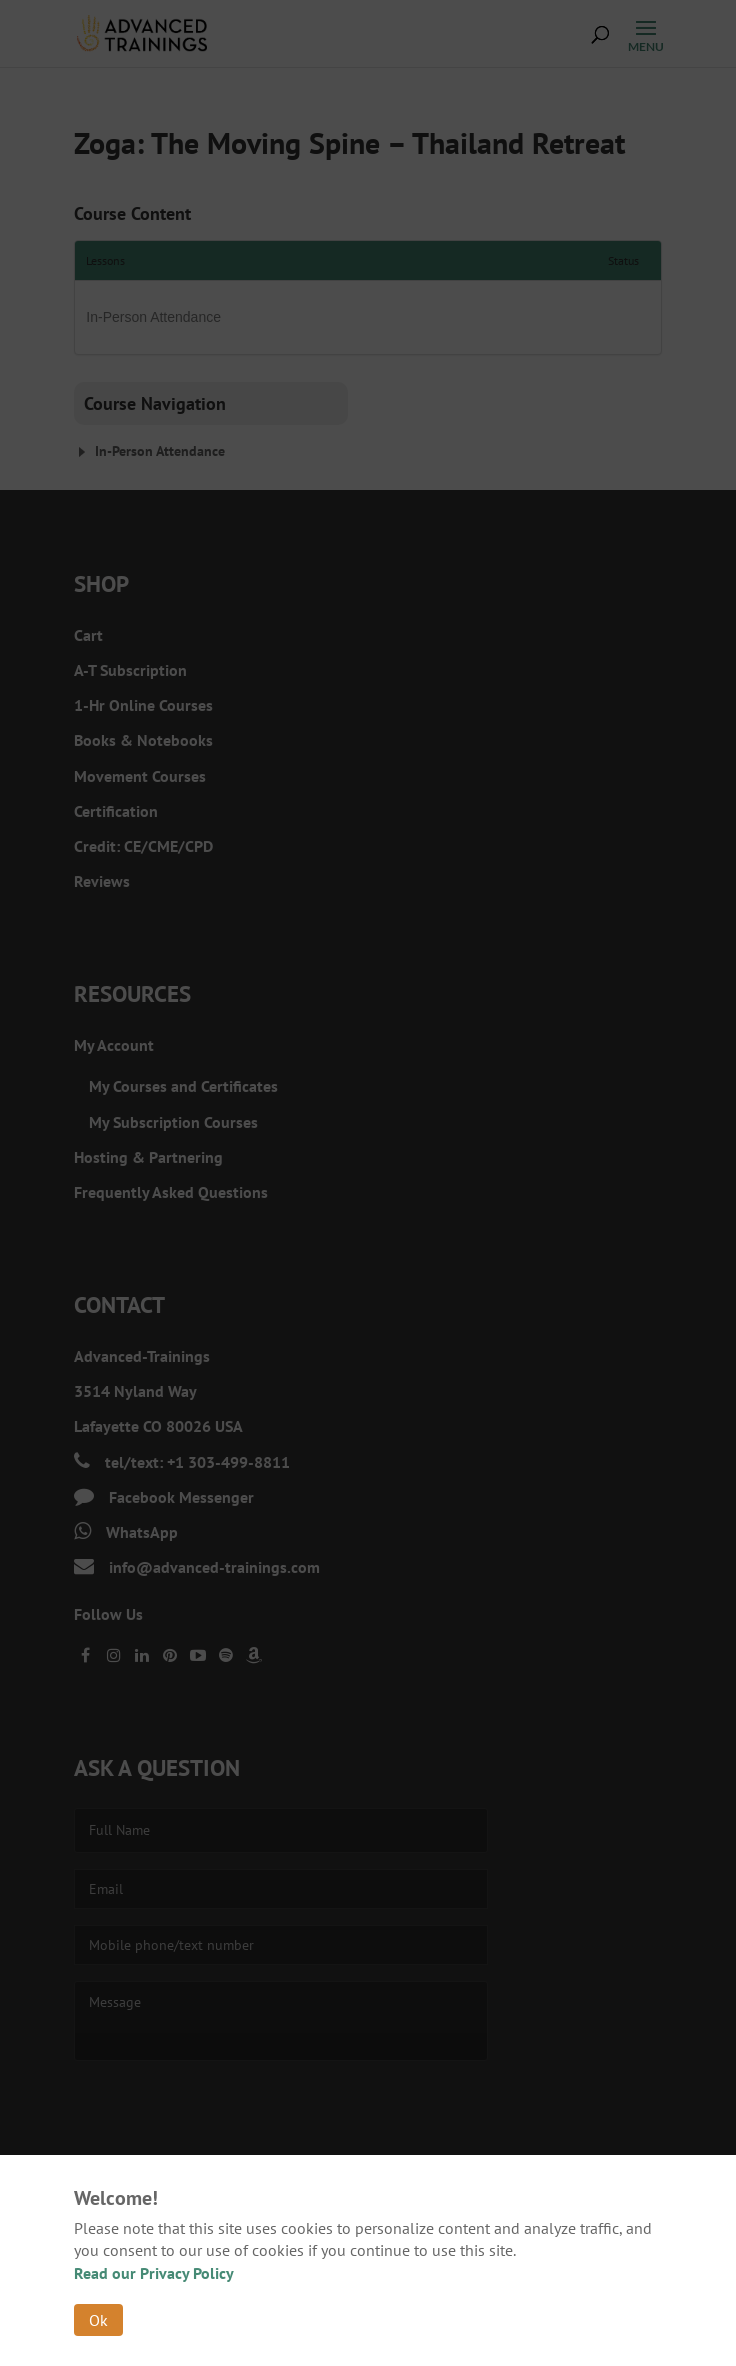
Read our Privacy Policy (154, 2273)
